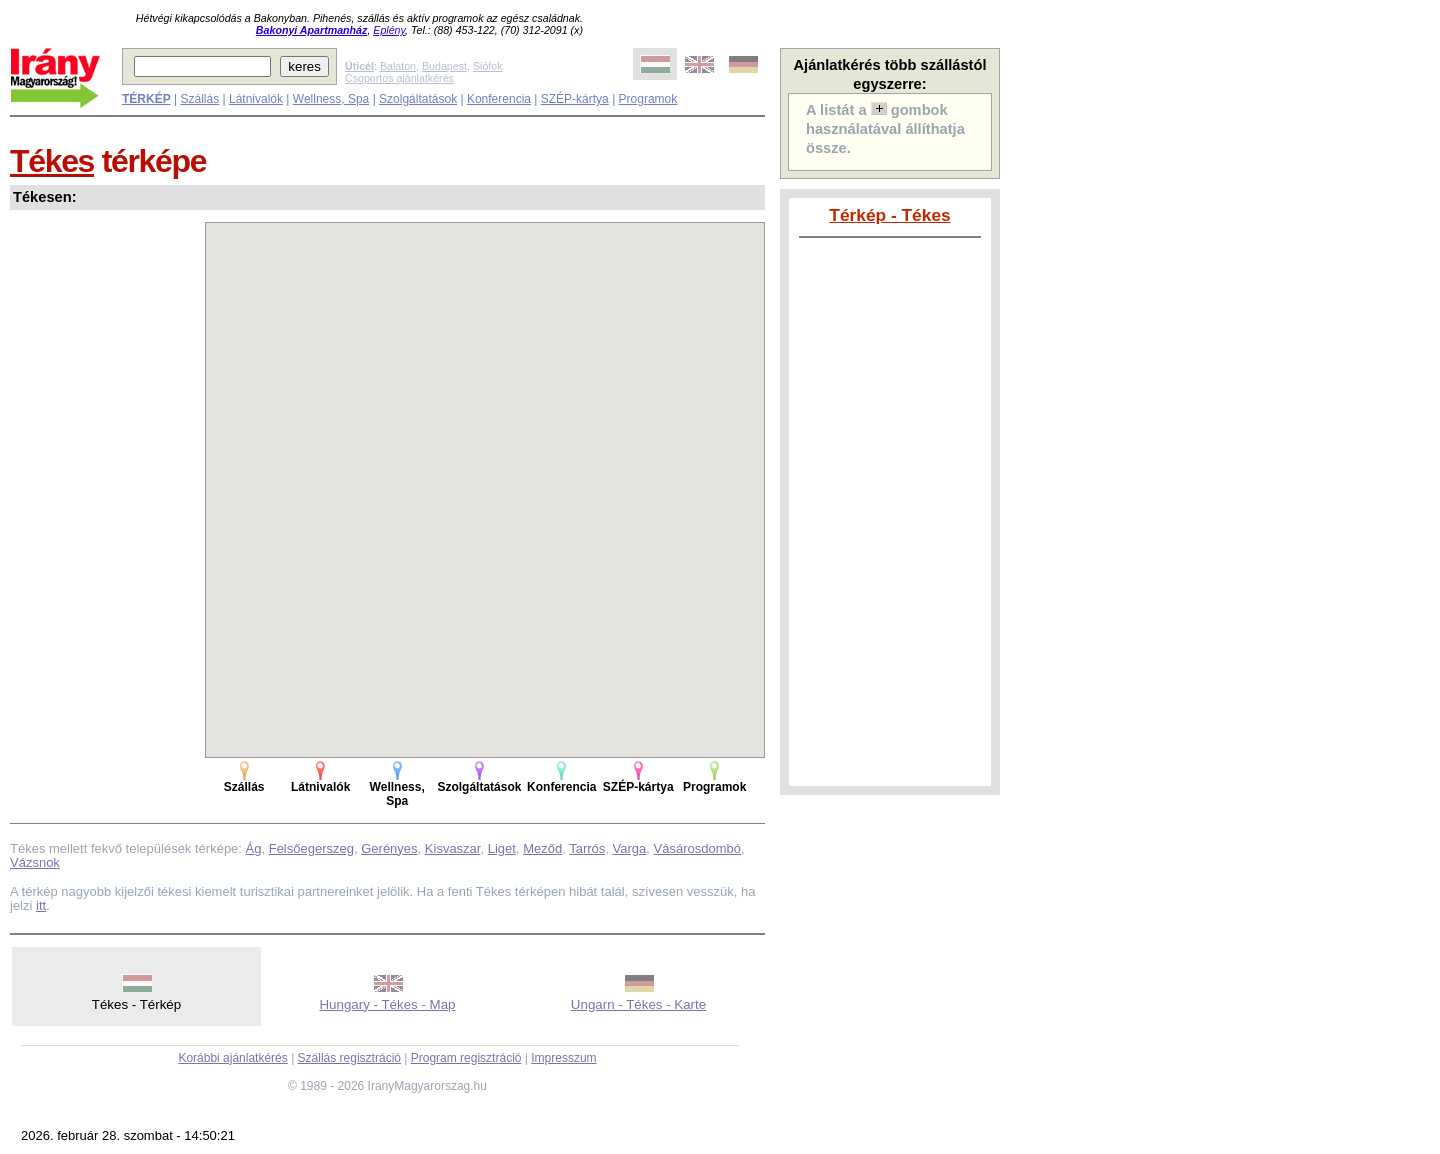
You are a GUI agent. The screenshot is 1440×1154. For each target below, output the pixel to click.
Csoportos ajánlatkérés (399, 78)
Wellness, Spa (331, 99)
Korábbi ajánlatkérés (232, 1058)
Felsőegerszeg (311, 848)
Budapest (444, 66)
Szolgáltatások (418, 99)
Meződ (542, 848)
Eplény (389, 30)
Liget (502, 848)
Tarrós (587, 848)
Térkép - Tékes (889, 215)
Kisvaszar (453, 848)
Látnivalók (256, 99)
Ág (254, 848)
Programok (648, 99)
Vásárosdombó (697, 848)
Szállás (199, 99)
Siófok (488, 66)
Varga (630, 848)
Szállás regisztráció (349, 1058)
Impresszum (563, 1058)
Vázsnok (35, 862)
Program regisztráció (466, 1058)
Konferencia (499, 99)
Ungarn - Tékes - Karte (638, 1004)
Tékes (52, 161)
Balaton (398, 66)
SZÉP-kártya (575, 99)
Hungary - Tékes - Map (387, 1004)
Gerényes (389, 848)
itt (41, 905)
